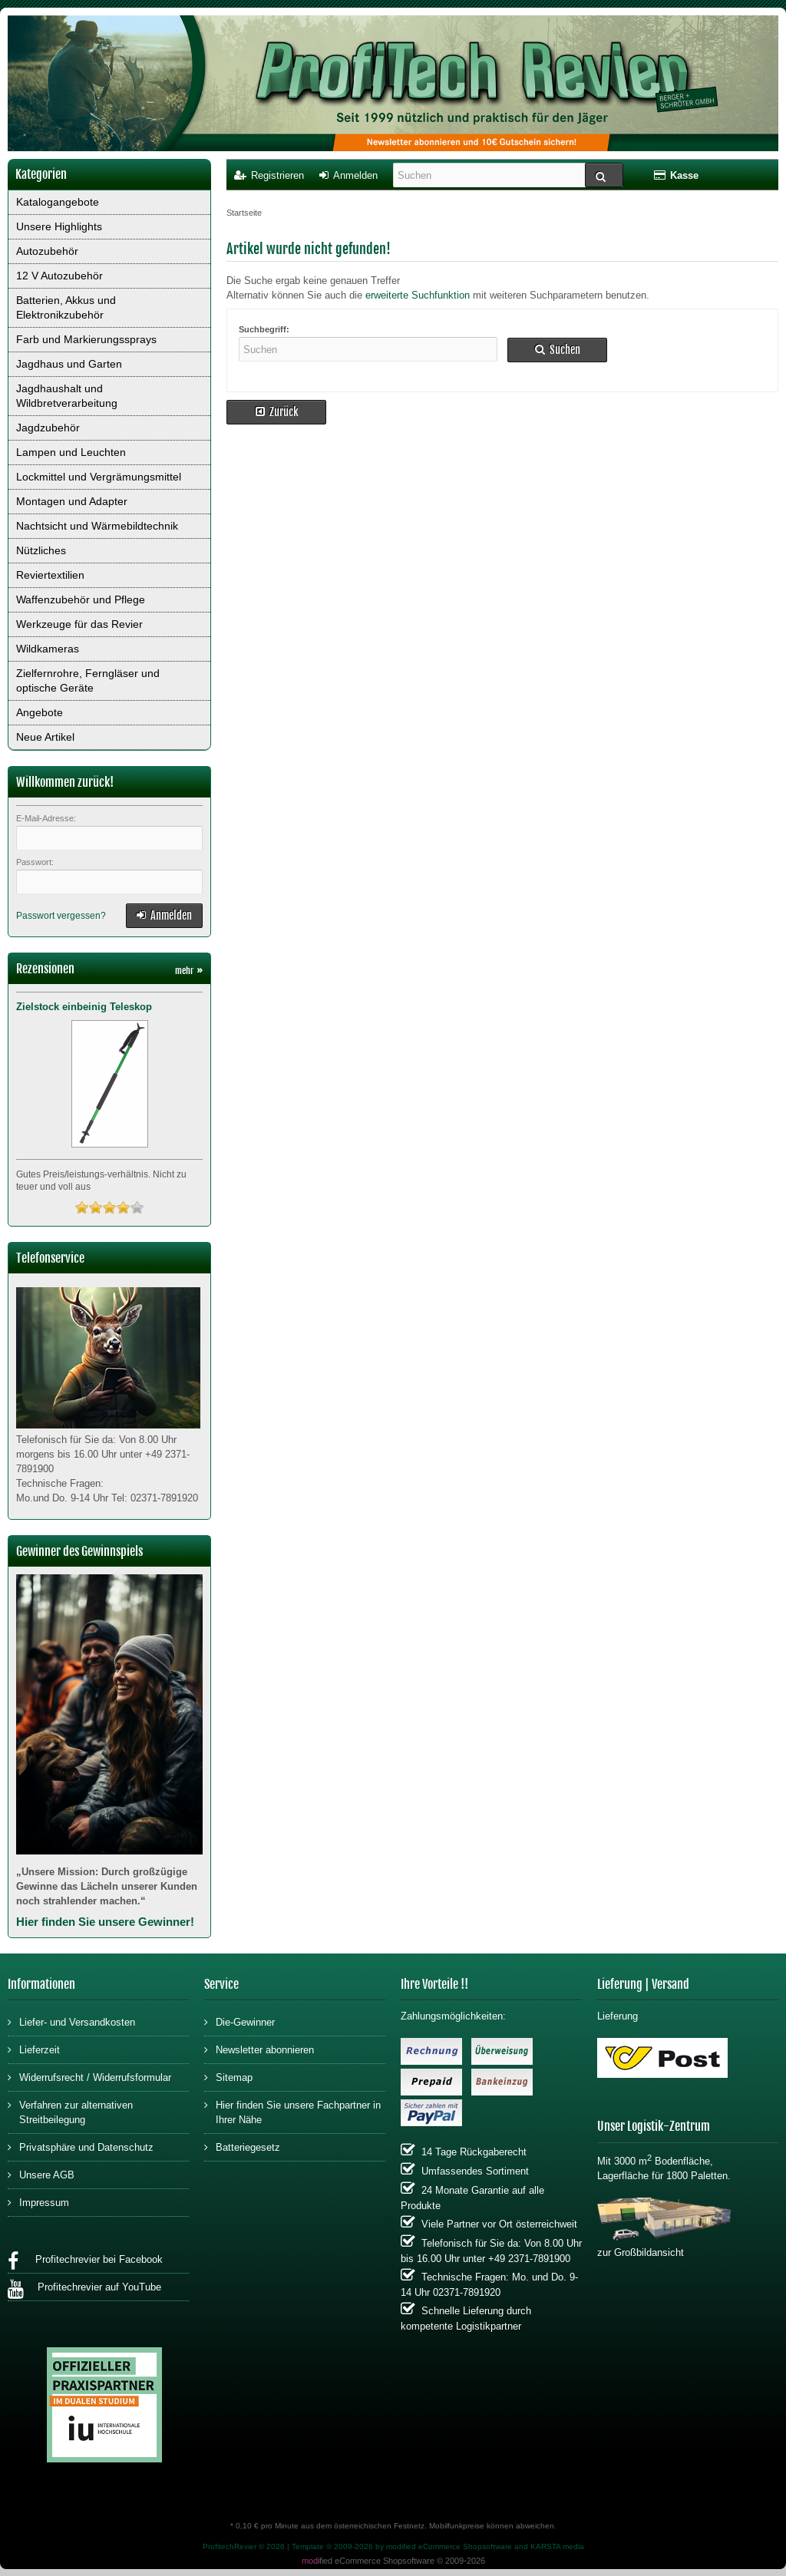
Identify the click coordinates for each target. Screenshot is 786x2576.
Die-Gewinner (239, 2021)
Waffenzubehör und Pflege (80, 599)
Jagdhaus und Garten (69, 364)
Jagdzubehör (48, 427)
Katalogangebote (57, 202)
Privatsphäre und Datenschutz (81, 2146)
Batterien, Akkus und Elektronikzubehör (66, 307)
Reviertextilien (50, 575)
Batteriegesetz (242, 2146)
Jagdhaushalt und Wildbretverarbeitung (66, 395)
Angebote (39, 712)
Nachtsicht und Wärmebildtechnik (97, 526)
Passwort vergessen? (61, 915)
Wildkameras (47, 648)
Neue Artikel (45, 737)
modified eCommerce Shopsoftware (449, 2546)
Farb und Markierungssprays (86, 339)
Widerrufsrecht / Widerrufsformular (89, 2076)
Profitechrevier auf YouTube (84, 2289)
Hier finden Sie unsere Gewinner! (105, 1921)
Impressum (38, 2201)
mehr (189, 970)
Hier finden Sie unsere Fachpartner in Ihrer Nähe (292, 2111)
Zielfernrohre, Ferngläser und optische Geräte (88, 680)
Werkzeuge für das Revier (79, 624)
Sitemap (228, 2076)
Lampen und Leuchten (71, 452)
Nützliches (41, 550)
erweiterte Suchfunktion (417, 295)
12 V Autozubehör (59, 275)
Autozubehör (47, 251)
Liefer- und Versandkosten (71, 2021)
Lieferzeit (34, 2049)
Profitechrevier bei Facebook (85, 2261)
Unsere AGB (41, 2174)
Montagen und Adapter (71, 501)
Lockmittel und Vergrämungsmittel (98, 477)
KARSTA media (557, 2546)
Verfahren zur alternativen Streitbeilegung (70, 2111)
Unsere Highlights (59, 226)
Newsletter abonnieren (259, 2049)
